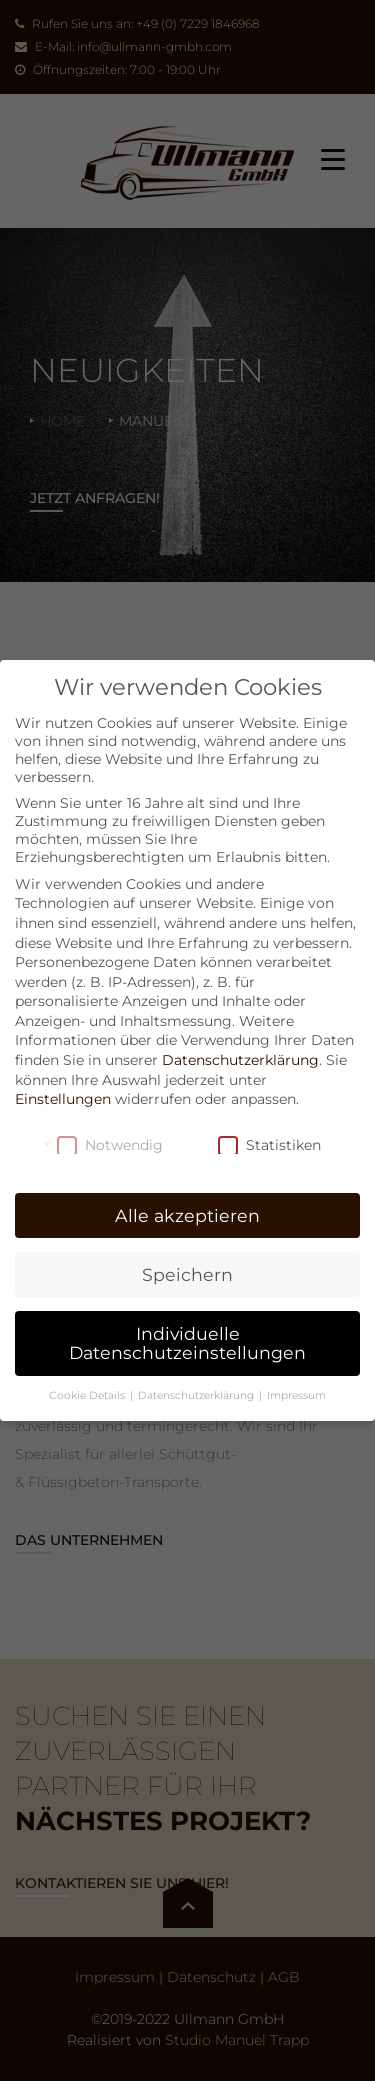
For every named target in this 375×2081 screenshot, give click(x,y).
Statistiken (269, 1145)
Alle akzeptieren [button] (187, 1215)
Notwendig (110, 1145)
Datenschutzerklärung (240, 1060)
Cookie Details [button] (88, 1395)
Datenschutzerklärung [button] (197, 1395)
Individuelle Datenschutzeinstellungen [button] (187, 1343)
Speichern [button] (187, 1274)
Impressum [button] (296, 1395)
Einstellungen (63, 1099)
